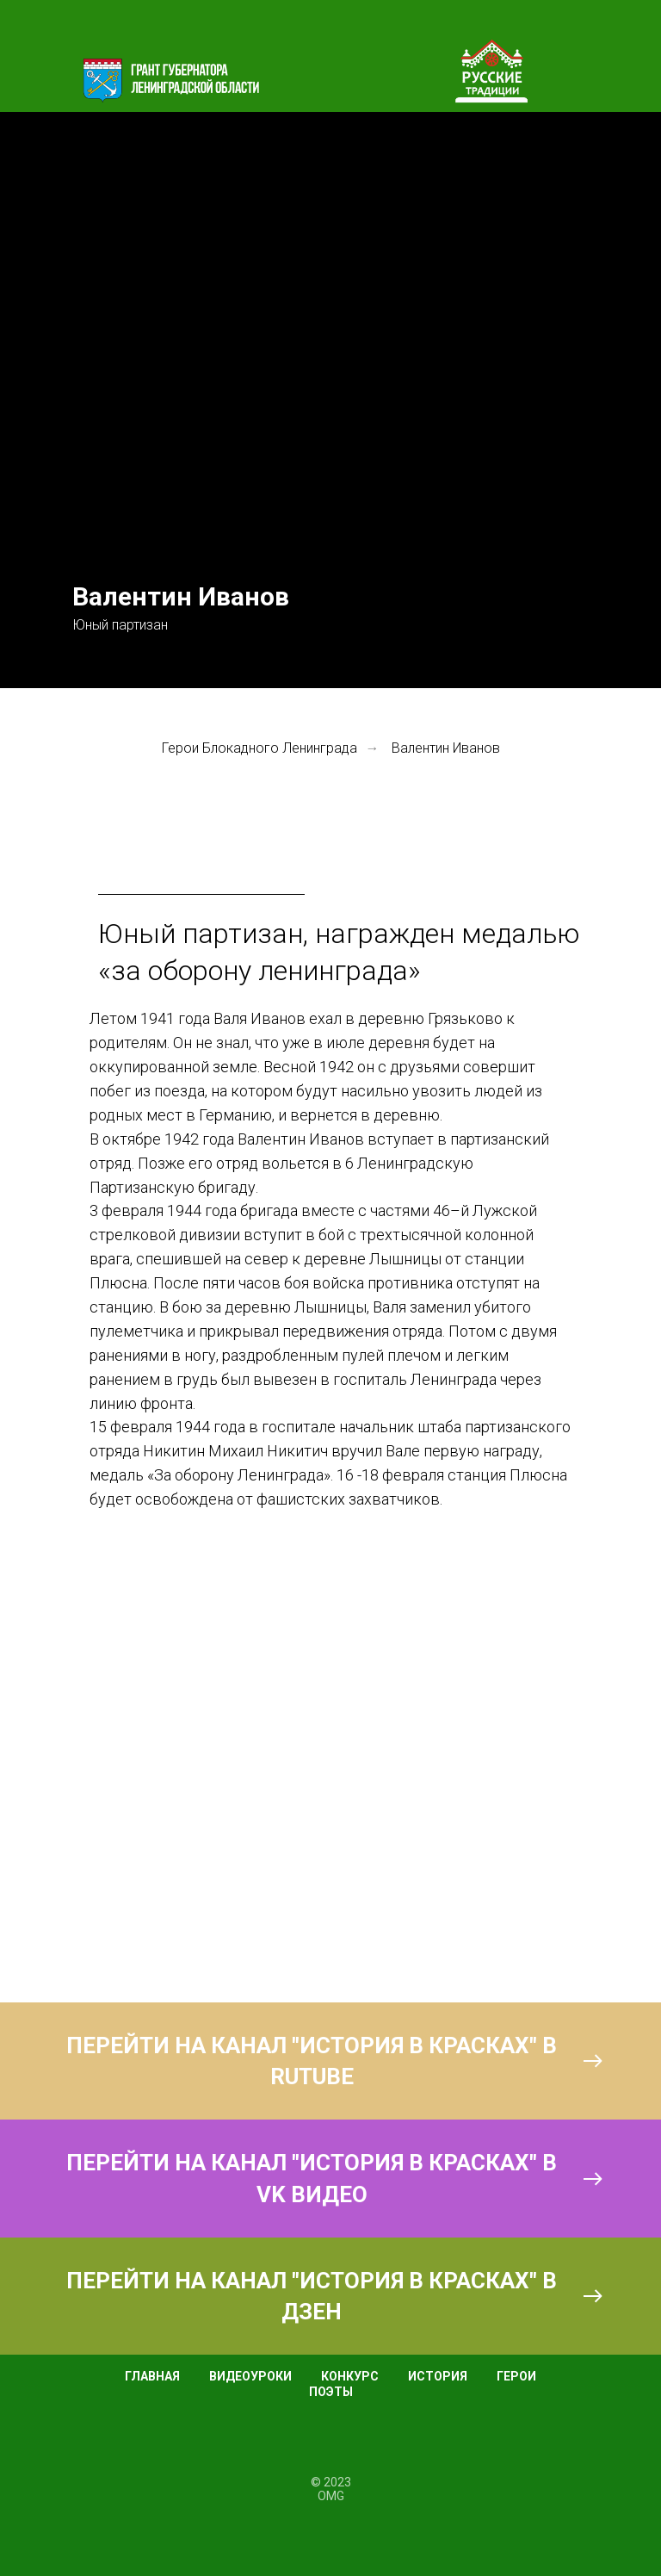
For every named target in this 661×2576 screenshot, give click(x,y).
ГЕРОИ (516, 2376)
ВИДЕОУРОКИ (250, 2376)
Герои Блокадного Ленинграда (259, 748)
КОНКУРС (350, 2376)
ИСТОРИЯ (437, 2376)
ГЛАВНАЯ (152, 2376)
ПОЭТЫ (331, 2392)
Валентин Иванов (446, 748)
